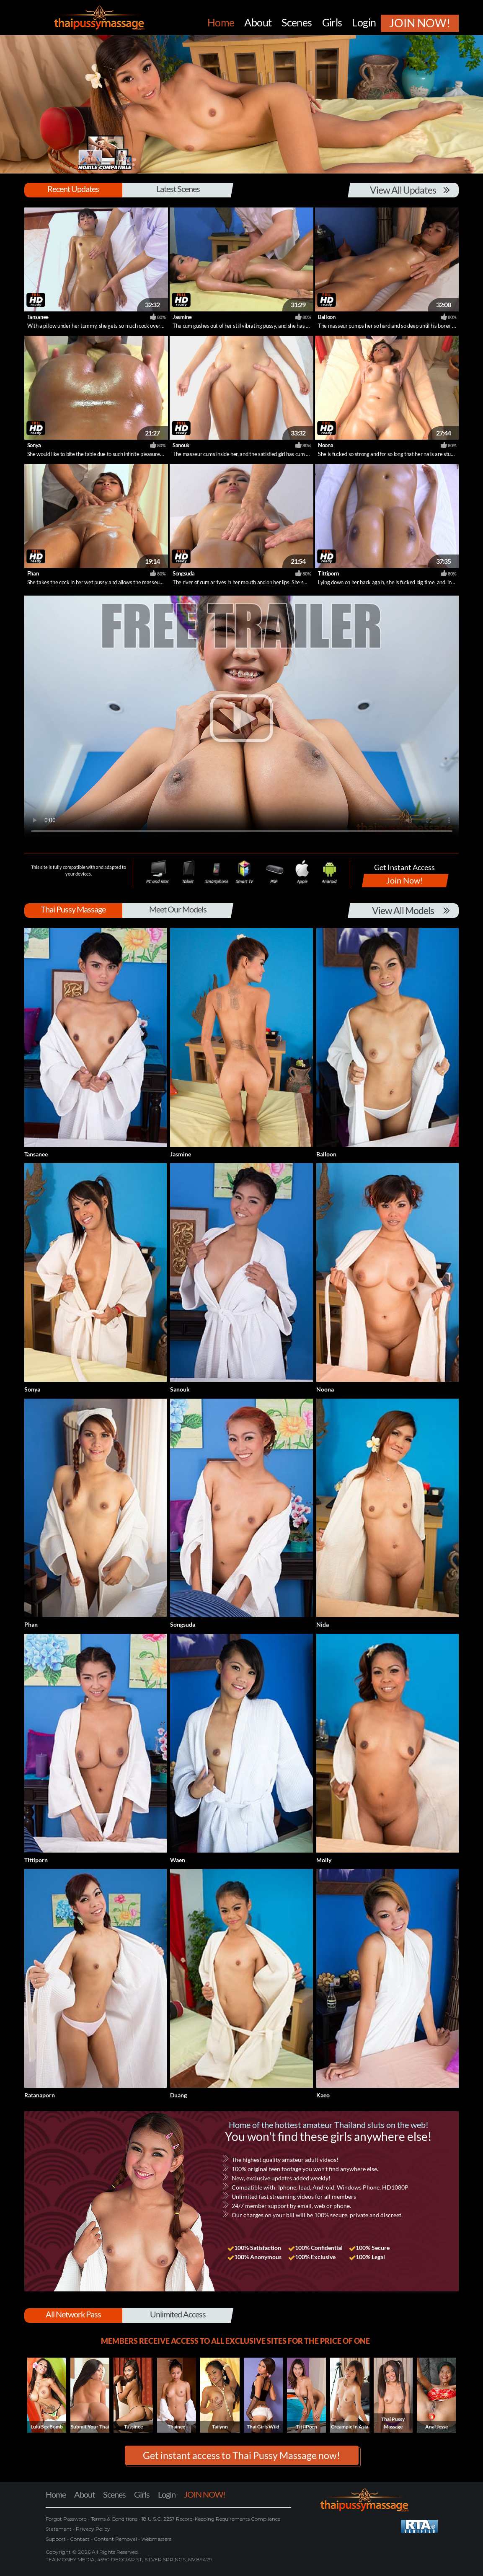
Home (56, 2494)
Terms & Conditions (114, 2519)
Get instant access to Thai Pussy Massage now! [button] (241, 2455)
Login (167, 2494)
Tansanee (38, 317)
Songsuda (183, 573)
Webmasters (155, 2539)
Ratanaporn (39, 2095)
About (84, 2494)
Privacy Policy (92, 2529)
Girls (142, 2494)
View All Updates (403, 190)
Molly (323, 1859)
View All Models (403, 910)
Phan (33, 573)
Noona (325, 445)
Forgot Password (67, 2519)
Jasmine (182, 317)
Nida (322, 1624)
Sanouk (181, 445)
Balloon (327, 317)
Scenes (114, 2494)
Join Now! (404, 880)
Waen (177, 1859)
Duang (178, 2095)
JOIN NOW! (204, 2494)
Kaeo (323, 2095)
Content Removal (115, 2539)
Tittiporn (328, 573)
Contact (80, 2539)
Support (56, 2539)
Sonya (34, 445)
